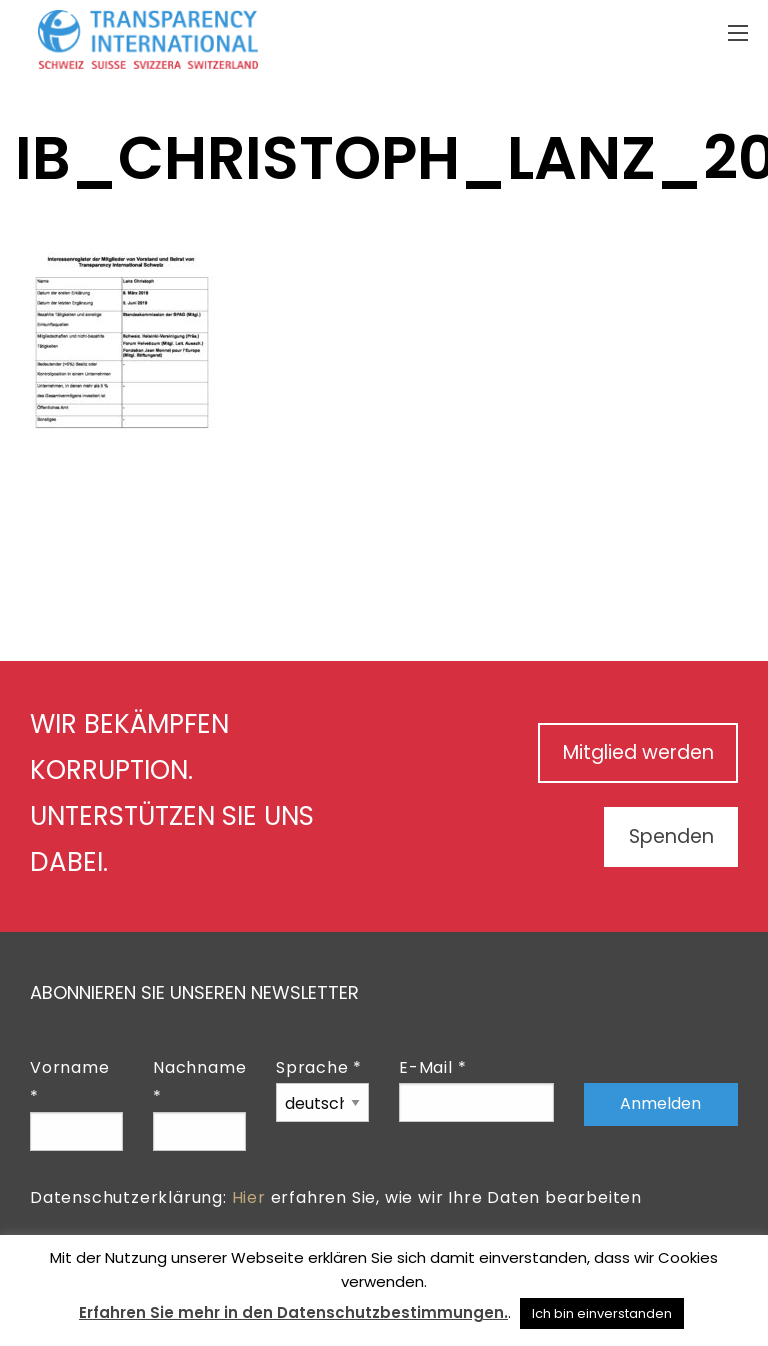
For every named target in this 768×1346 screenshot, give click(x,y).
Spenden (665, 837)
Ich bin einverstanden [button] (602, 1313)
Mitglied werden (630, 753)
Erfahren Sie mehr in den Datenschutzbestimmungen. (293, 1312)
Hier (249, 1197)
